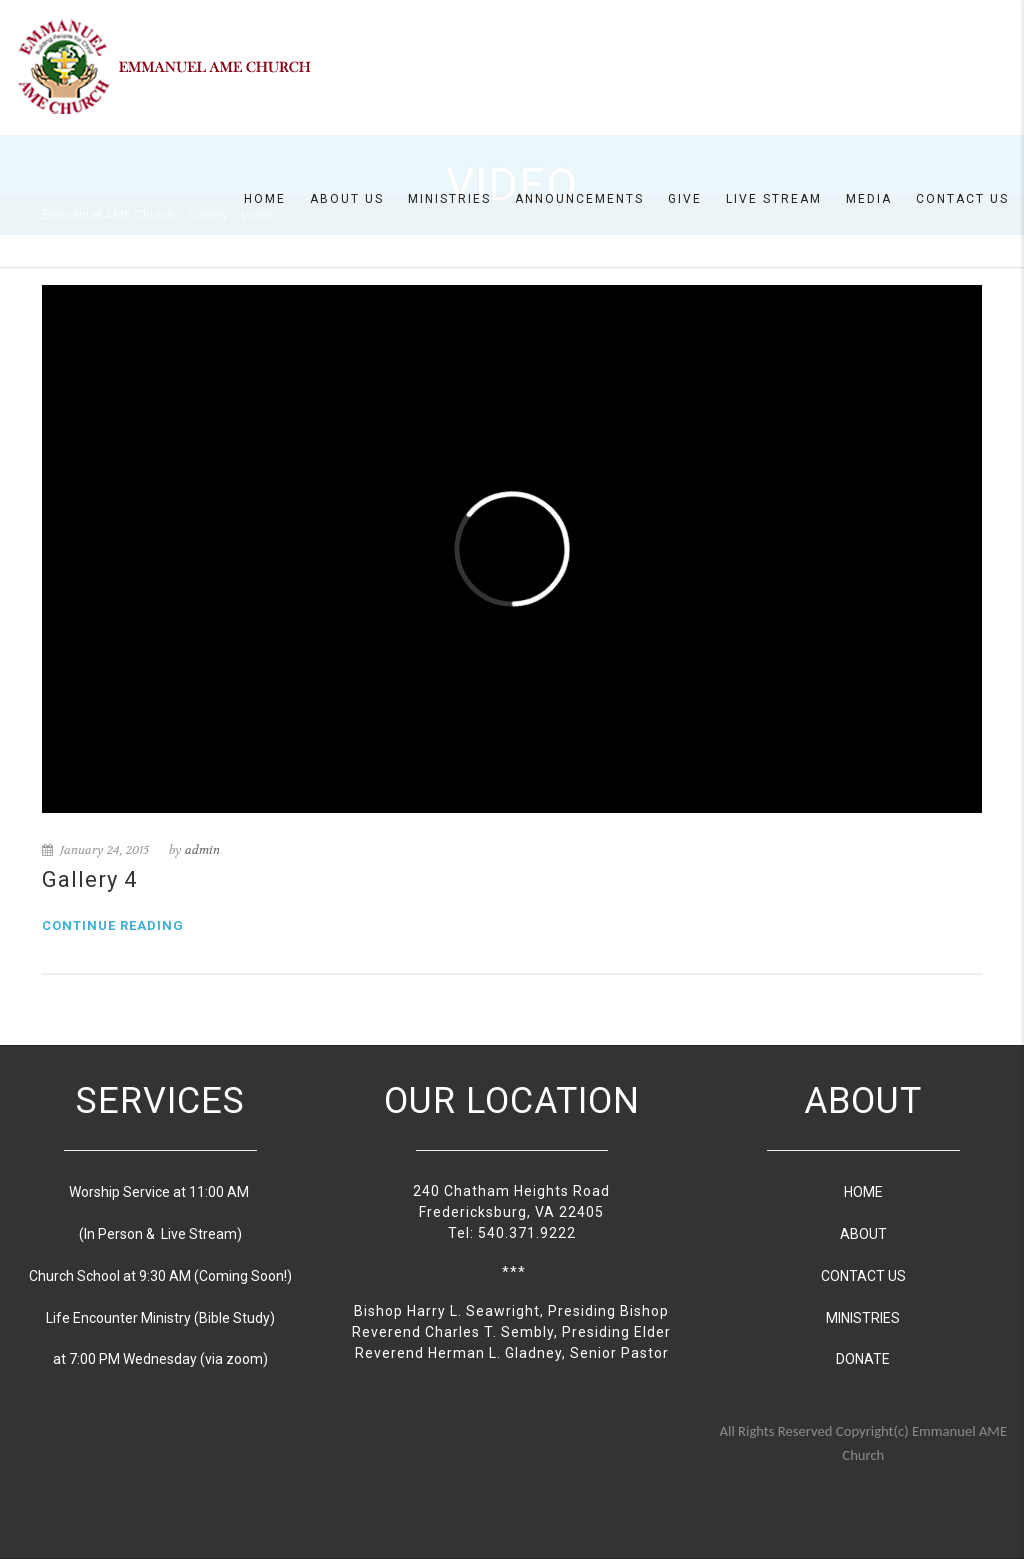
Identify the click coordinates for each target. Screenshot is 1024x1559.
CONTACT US (863, 1276)
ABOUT (863, 1234)
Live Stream (774, 199)
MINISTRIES (863, 1318)
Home (265, 199)
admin (202, 850)
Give (685, 199)
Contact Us (962, 199)
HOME (863, 1192)
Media (869, 199)
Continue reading (113, 925)
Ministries (449, 199)
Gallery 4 (89, 879)
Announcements (579, 199)
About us (347, 199)
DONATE (863, 1359)
